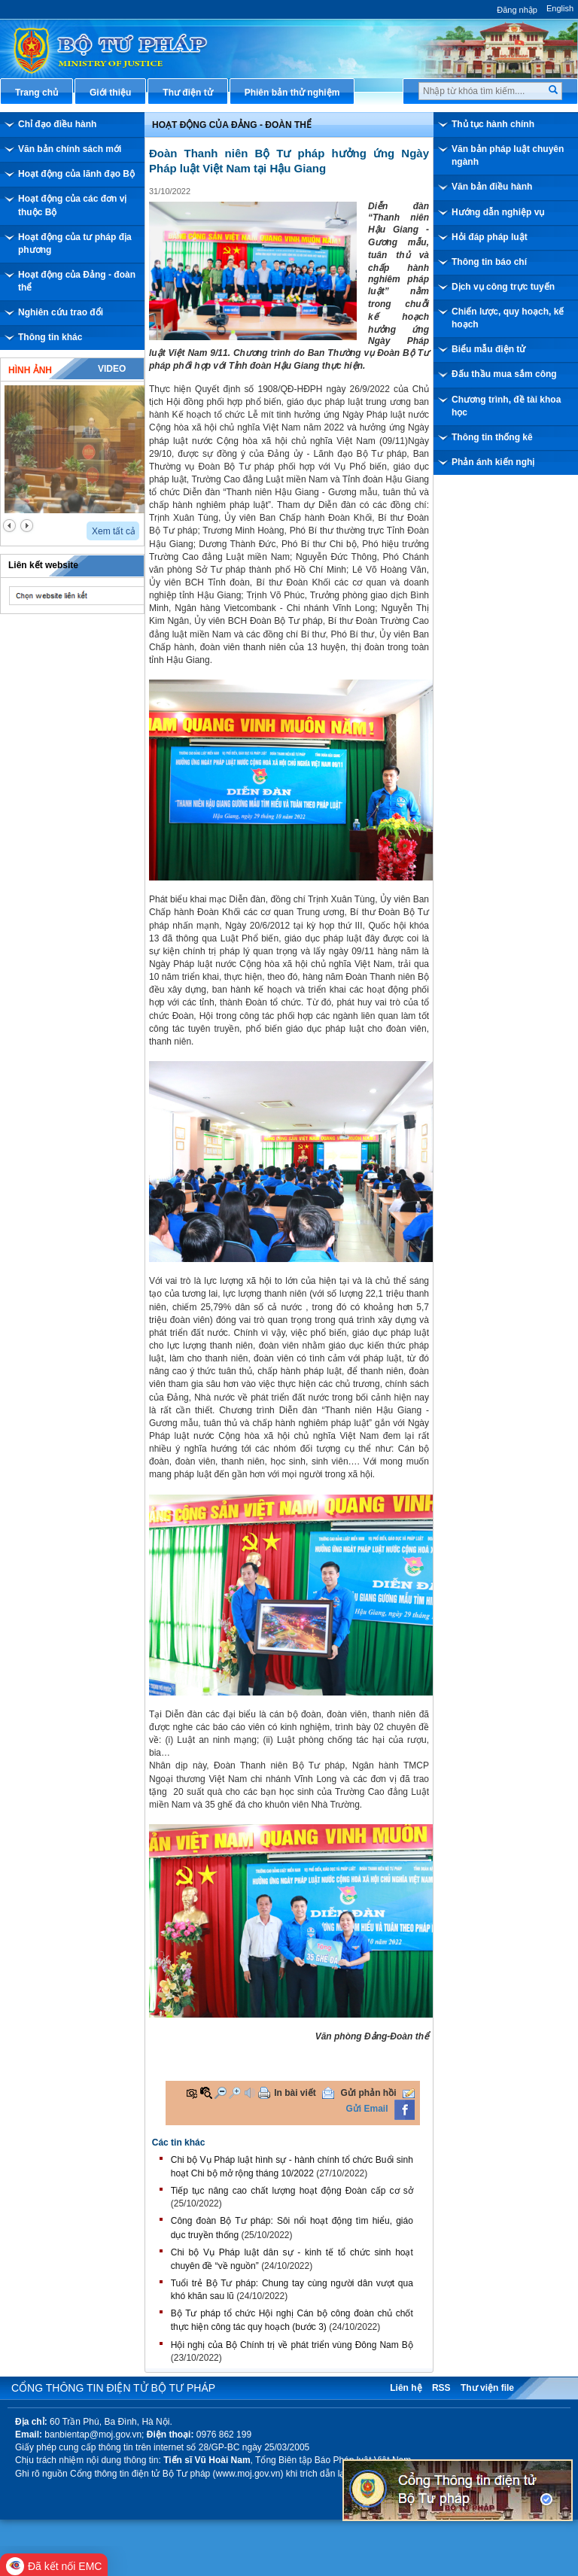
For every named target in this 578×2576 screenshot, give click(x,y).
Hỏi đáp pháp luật (490, 237)
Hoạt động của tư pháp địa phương (75, 243)
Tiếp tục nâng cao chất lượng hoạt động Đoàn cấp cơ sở (292, 2190)
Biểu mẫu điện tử (488, 349)
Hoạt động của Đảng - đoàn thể (76, 281)
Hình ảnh (30, 370)
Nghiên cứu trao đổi (60, 312)
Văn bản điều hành (492, 186)
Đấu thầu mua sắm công (504, 374)
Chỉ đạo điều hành (57, 124)
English (559, 8)
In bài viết (295, 2093)
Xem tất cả (113, 531)
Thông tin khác (50, 337)
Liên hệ (405, 2388)
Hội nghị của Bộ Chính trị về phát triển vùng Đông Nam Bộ (292, 2345)
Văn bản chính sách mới (69, 149)
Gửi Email (367, 2108)
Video (112, 368)
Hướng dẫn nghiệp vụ (498, 212)
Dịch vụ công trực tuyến (503, 286)
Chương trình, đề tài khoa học (506, 406)
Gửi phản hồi (369, 2093)
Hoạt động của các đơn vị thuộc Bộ (72, 205)
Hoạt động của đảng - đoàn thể (232, 125)
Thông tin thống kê (492, 437)
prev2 (9, 525)
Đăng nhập (517, 9)
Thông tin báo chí (489, 262)
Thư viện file (487, 2388)
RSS (441, 2388)
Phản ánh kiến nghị (493, 462)
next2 (26, 525)
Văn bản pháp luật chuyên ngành (508, 155)
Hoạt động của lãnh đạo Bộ (76, 174)
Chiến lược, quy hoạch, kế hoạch (508, 318)
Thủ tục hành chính (493, 124)
